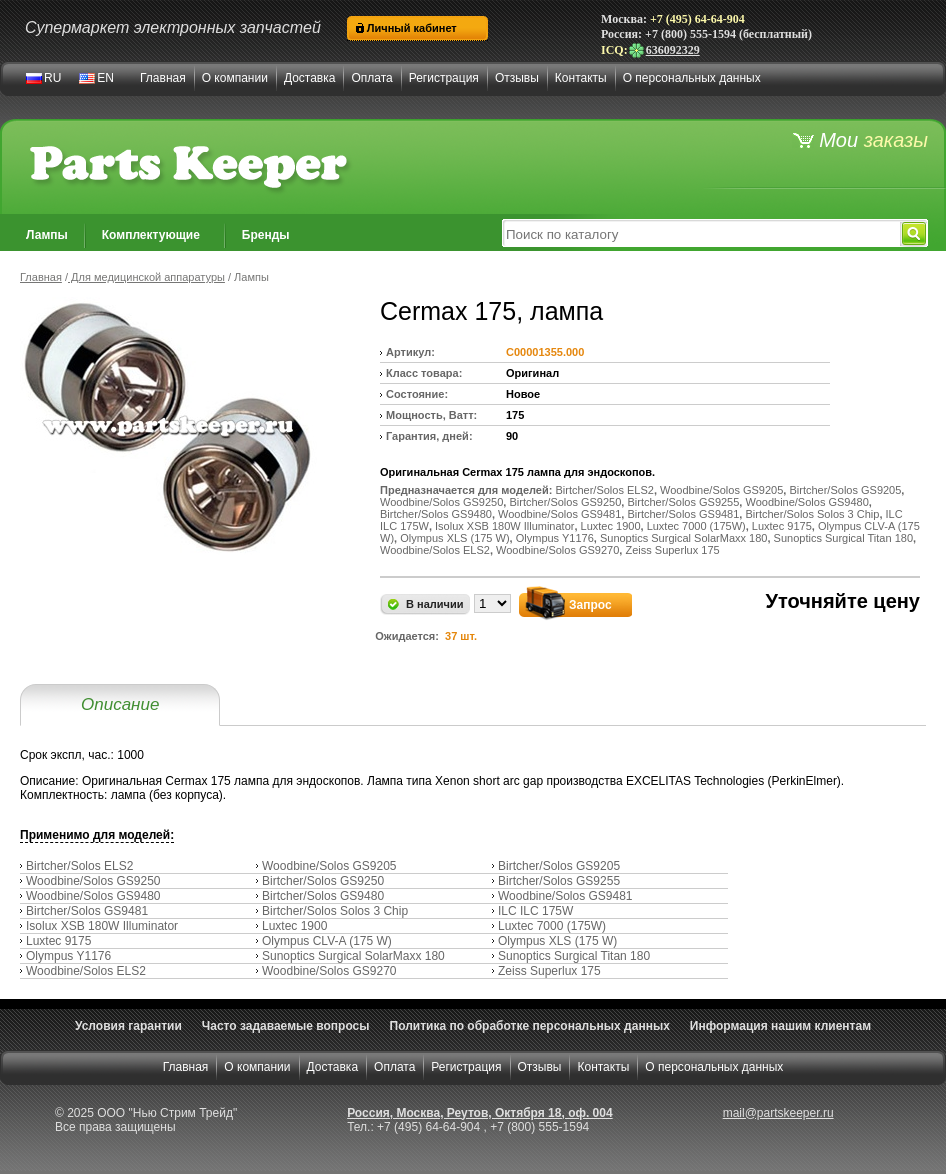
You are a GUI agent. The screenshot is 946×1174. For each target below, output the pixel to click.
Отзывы (517, 78)
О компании (235, 78)
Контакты (581, 78)
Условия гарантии (128, 1026)
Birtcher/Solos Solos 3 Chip (335, 911)
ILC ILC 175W (535, 911)
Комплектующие (151, 235)
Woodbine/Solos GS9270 (329, 971)
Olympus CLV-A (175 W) (327, 941)
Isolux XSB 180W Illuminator (102, 926)
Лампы (47, 235)
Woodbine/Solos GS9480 (93, 896)
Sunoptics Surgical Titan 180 (574, 956)
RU (52, 78)
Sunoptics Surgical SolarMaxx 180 (353, 956)
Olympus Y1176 (68, 956)
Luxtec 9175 (58, 941)
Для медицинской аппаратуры (146, 277)
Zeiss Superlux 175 (549, 971)
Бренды (266, 235)
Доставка (310, 78)
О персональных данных (692, 78)
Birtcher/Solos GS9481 (87, 911)
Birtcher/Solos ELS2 (79, 866)
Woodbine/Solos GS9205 (329, 866)
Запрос (590, 605)
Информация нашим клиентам (780, 1026)
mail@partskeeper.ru (778, 1113)
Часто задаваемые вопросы (286, 1026)
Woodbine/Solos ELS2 (86, 971)
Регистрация (444, 78)
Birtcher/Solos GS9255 (559, 881)
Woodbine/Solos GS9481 (565, 896)
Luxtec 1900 (294, 926)
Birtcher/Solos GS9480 (323, 896)
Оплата (371, 78)
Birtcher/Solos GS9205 (559, 866)
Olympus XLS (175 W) (557, 941)
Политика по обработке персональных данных (530, 1026)
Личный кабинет (412, 28)
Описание (120, 704)
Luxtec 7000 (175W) (552, 926)
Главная (163, 78)
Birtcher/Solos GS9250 (323, 881)
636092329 (664, 50)
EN (105, 78)
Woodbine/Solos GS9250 (93, 881)
